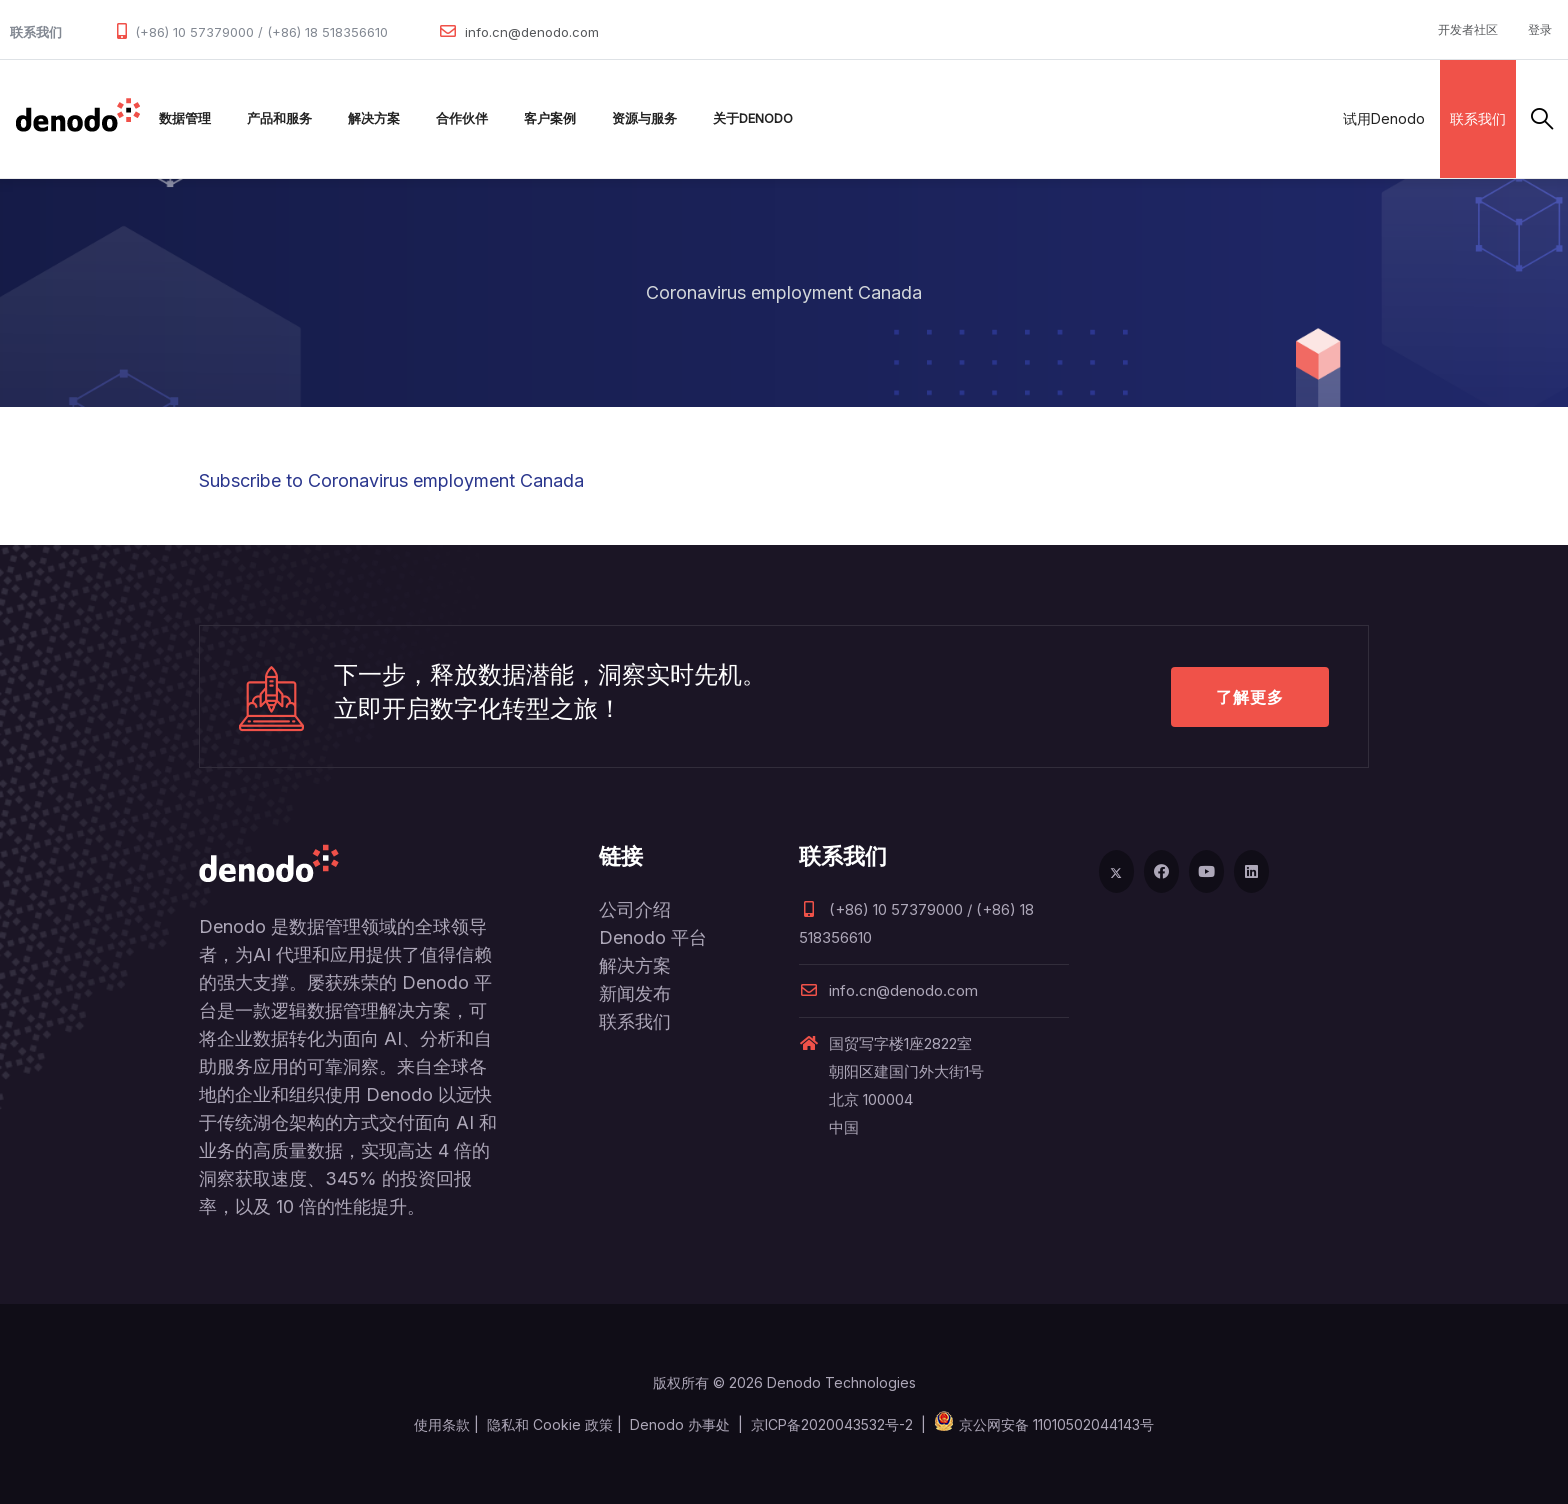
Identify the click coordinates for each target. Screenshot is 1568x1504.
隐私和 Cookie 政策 (550, 1424)
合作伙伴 (462, 118)
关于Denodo (753, 118)
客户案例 (550, 118)
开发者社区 (1468, 29)
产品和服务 (279, 118)
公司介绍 (635, 909)
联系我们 (1478, 118)
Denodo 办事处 (680, 1424)
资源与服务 (644, 118)
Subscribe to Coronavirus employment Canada (391, 480)
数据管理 (185, 118)
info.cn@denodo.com (532, 32)
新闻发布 (635, 993)
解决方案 (374, 118)
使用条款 (442, 1424)
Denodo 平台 (653, 937)
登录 (1540, 29)
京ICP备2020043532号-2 (832, 1424)
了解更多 (1250, 697)
